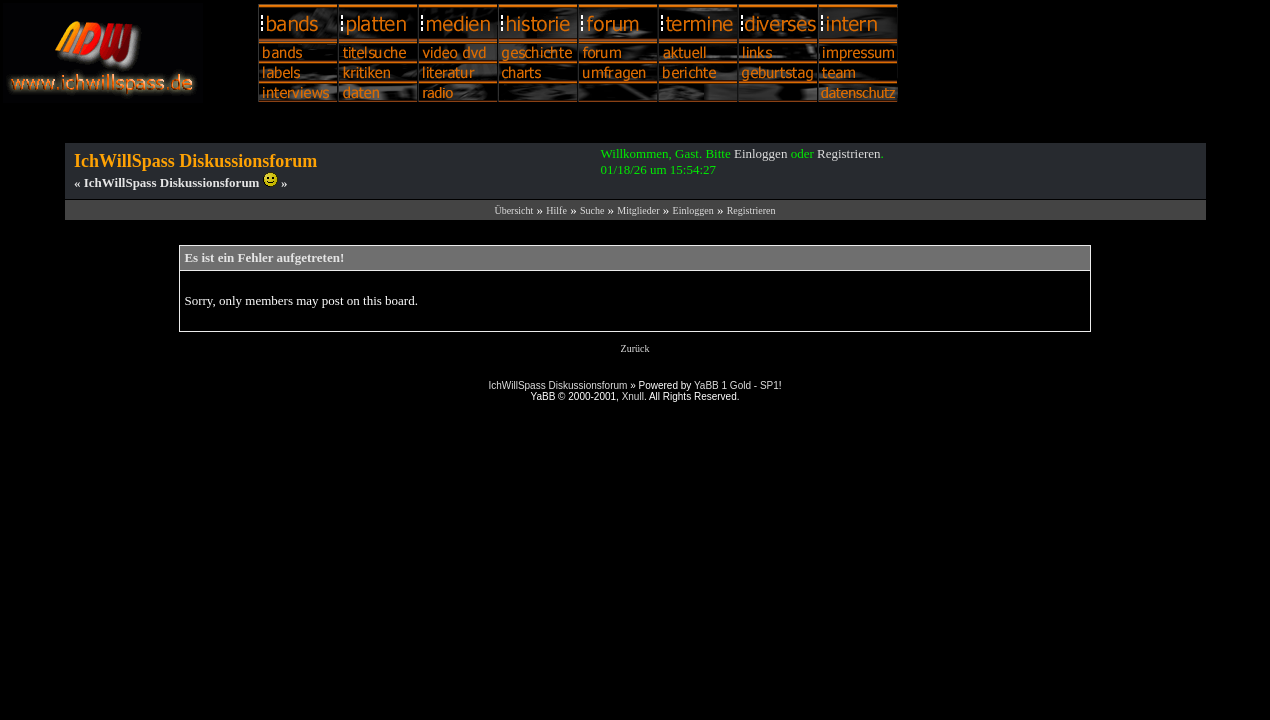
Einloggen (760, 153)
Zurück (635, 348)
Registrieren (849, 153)
